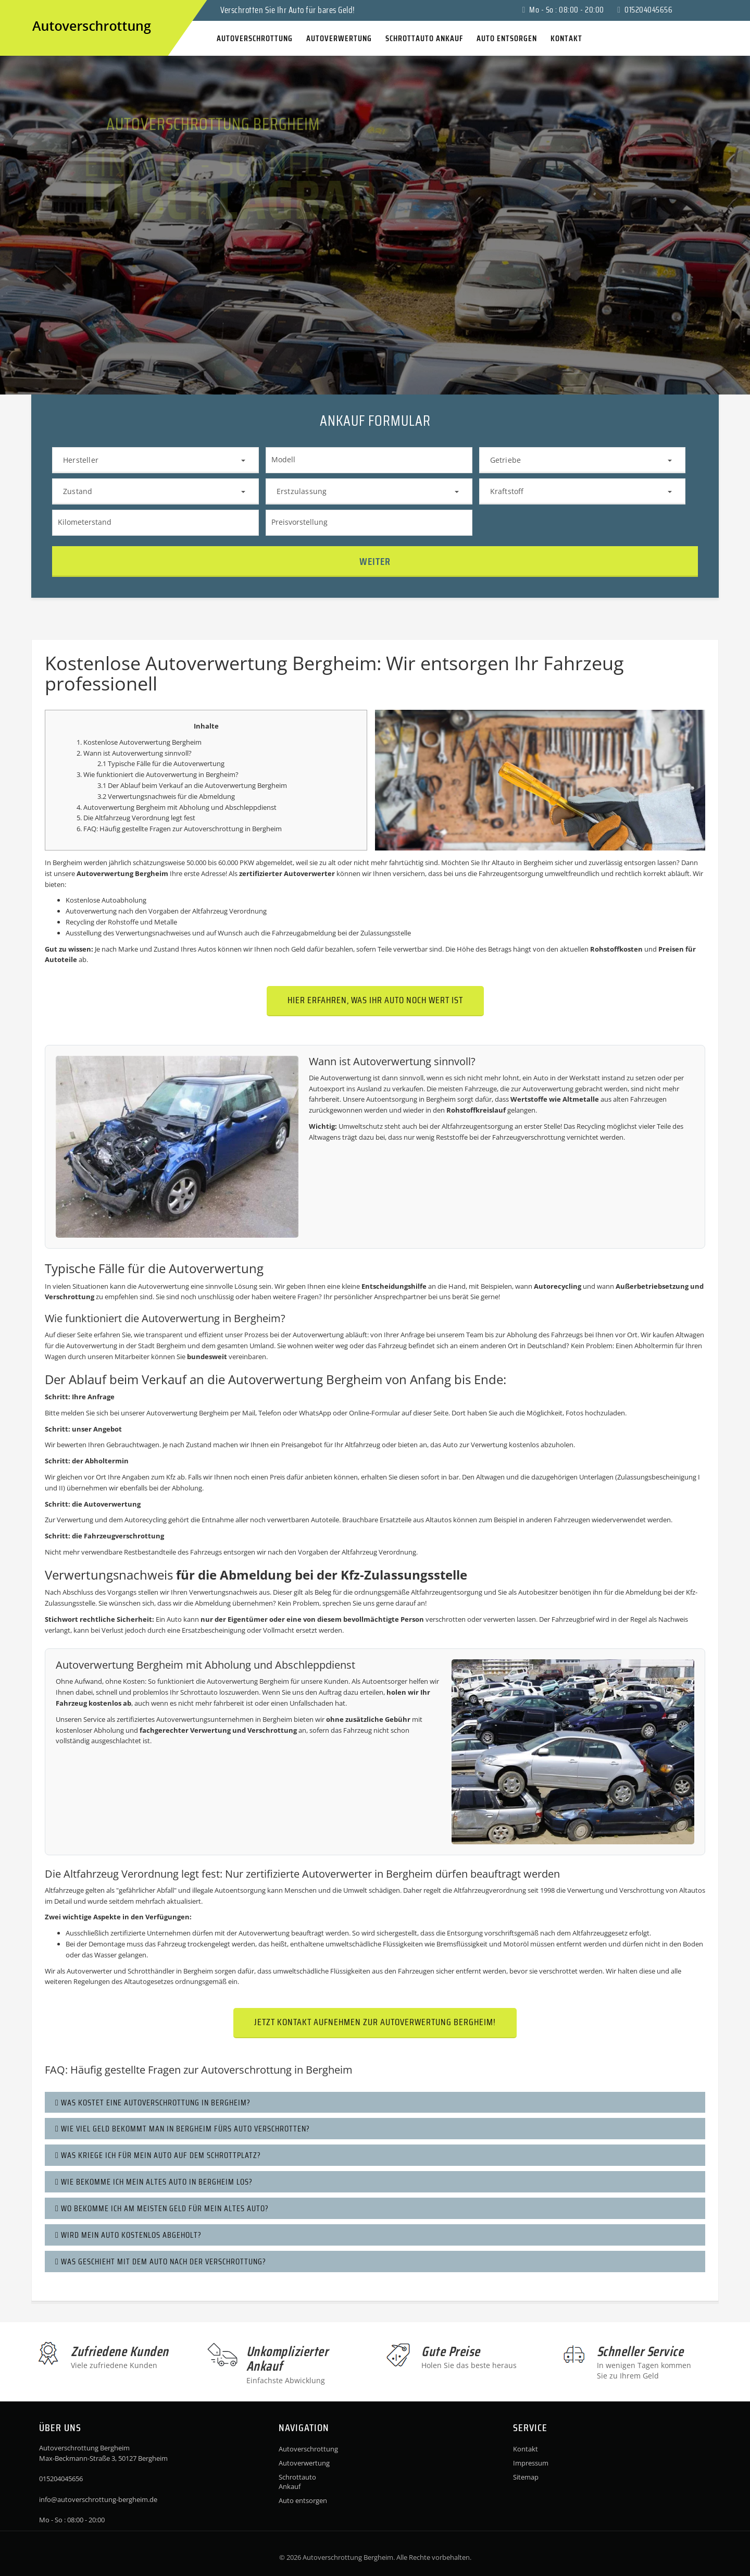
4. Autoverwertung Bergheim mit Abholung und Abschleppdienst (177, 807)
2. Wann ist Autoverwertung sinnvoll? (134, 753)
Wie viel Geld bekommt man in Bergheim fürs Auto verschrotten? (182, 2128)
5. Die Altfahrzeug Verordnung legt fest (136, 817)
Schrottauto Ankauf (297, 2481)
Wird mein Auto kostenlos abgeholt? (128, 2234)
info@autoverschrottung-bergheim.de (98, 2499)
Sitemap (526, 2477)
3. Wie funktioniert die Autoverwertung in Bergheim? (158, 774)
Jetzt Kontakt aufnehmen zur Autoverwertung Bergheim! (375, 2022)
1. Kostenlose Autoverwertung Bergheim (139, 742)
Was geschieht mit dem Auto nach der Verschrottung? (160, 2261)
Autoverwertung (304, 2463)
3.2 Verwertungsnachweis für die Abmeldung (166, 796)
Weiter (375, 561)
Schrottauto (199, 1692)
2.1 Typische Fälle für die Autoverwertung (160, 763)
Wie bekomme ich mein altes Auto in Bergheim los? (154, 2181)
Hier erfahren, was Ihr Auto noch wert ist (375, 1000)
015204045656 (644, 9)
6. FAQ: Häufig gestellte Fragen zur (130, 828)
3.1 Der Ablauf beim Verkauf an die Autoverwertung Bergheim (192, 785)
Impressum (530, 2463)
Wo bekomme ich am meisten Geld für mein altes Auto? (162, 2208)
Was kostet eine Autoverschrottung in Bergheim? (153, 2102)
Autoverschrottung (213, 828)
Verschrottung (69, 1296)
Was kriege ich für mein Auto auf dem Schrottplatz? (158, 2155)
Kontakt (525, 2449)
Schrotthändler (151, 1971)
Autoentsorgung (391, 1099)
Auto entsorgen (303, 2500)
